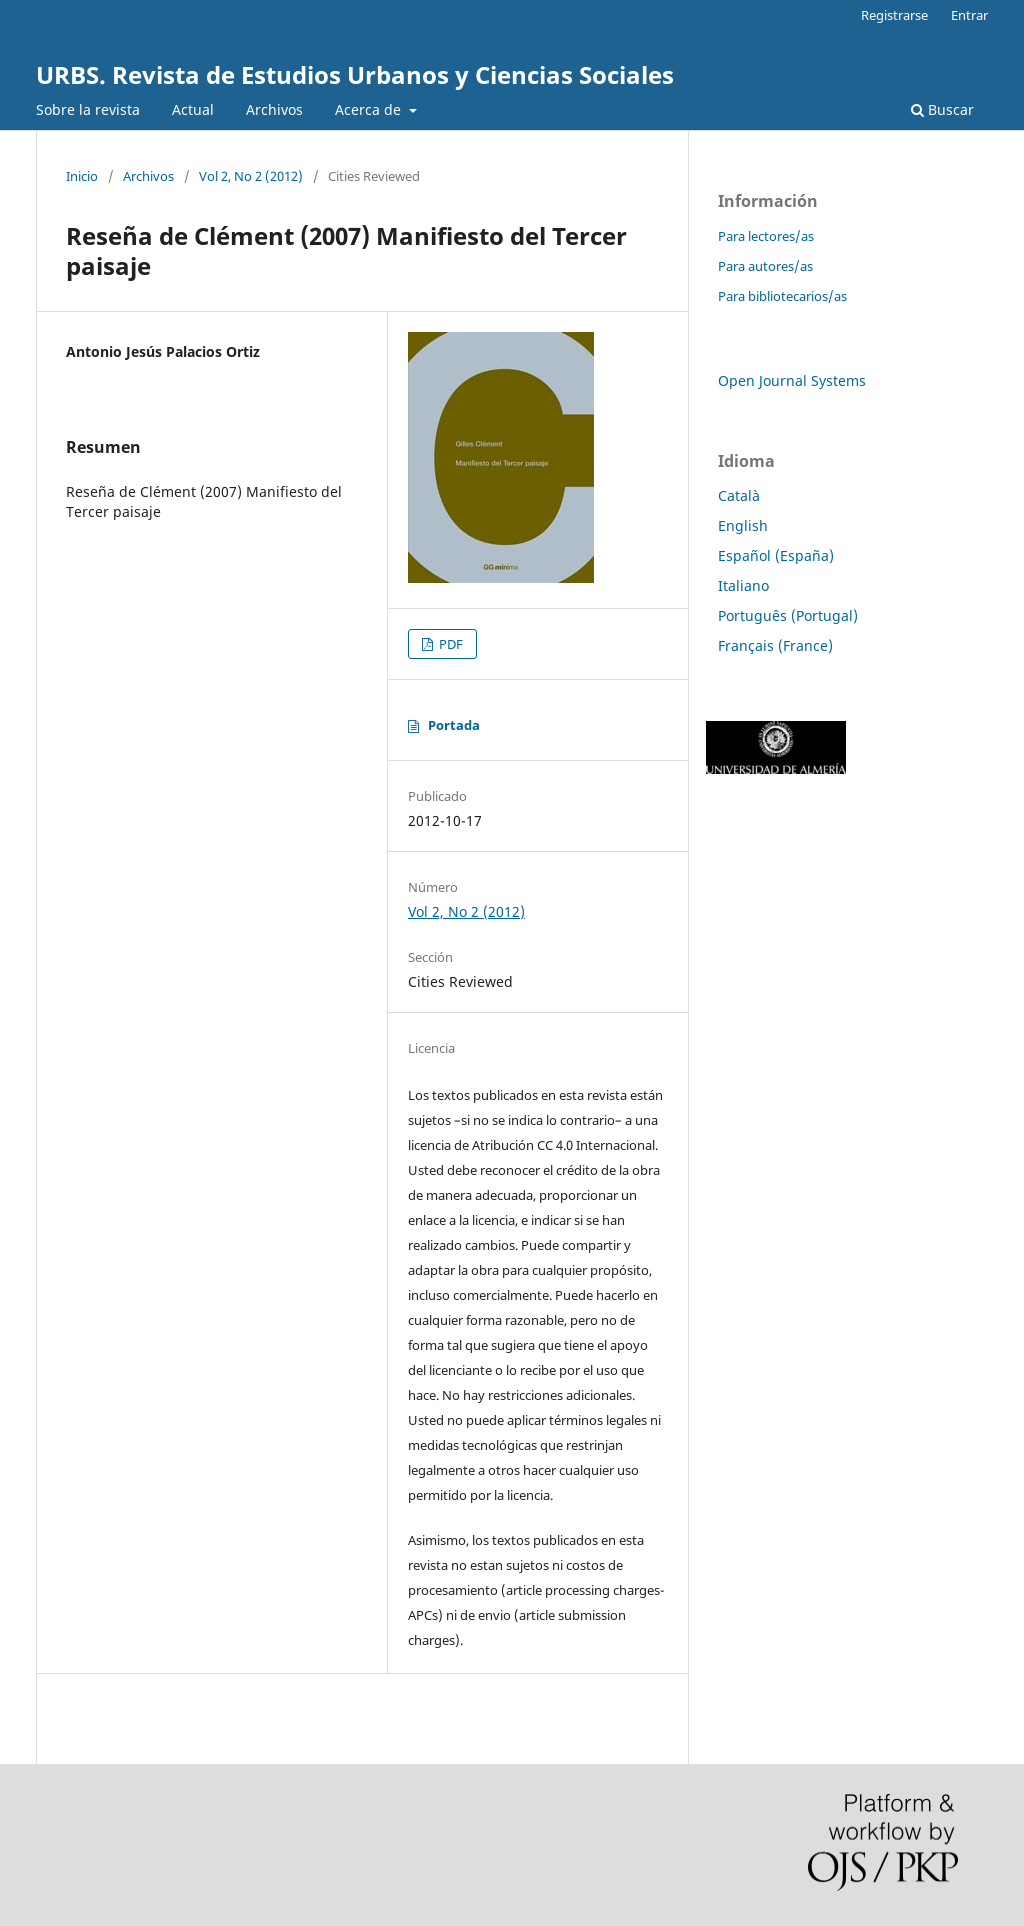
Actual (193, 109)
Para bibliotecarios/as (782, 296)
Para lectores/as (766, 236)
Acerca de (370, 109)
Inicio (82, 176)
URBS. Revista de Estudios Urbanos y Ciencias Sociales (355, 74)
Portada (454, 725)
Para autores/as (765, 266)
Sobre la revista (88, 109)
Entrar (969, 15)
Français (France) (775, 645)
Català (739, 495)
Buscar (942, 109)
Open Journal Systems (792, 380)
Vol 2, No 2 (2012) (251, 176)
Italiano (743, 585)
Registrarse (894, 15)
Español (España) (776, 555)
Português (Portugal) (788, 615)
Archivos (274, 109)
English (743, 525)
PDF (449, 644)
